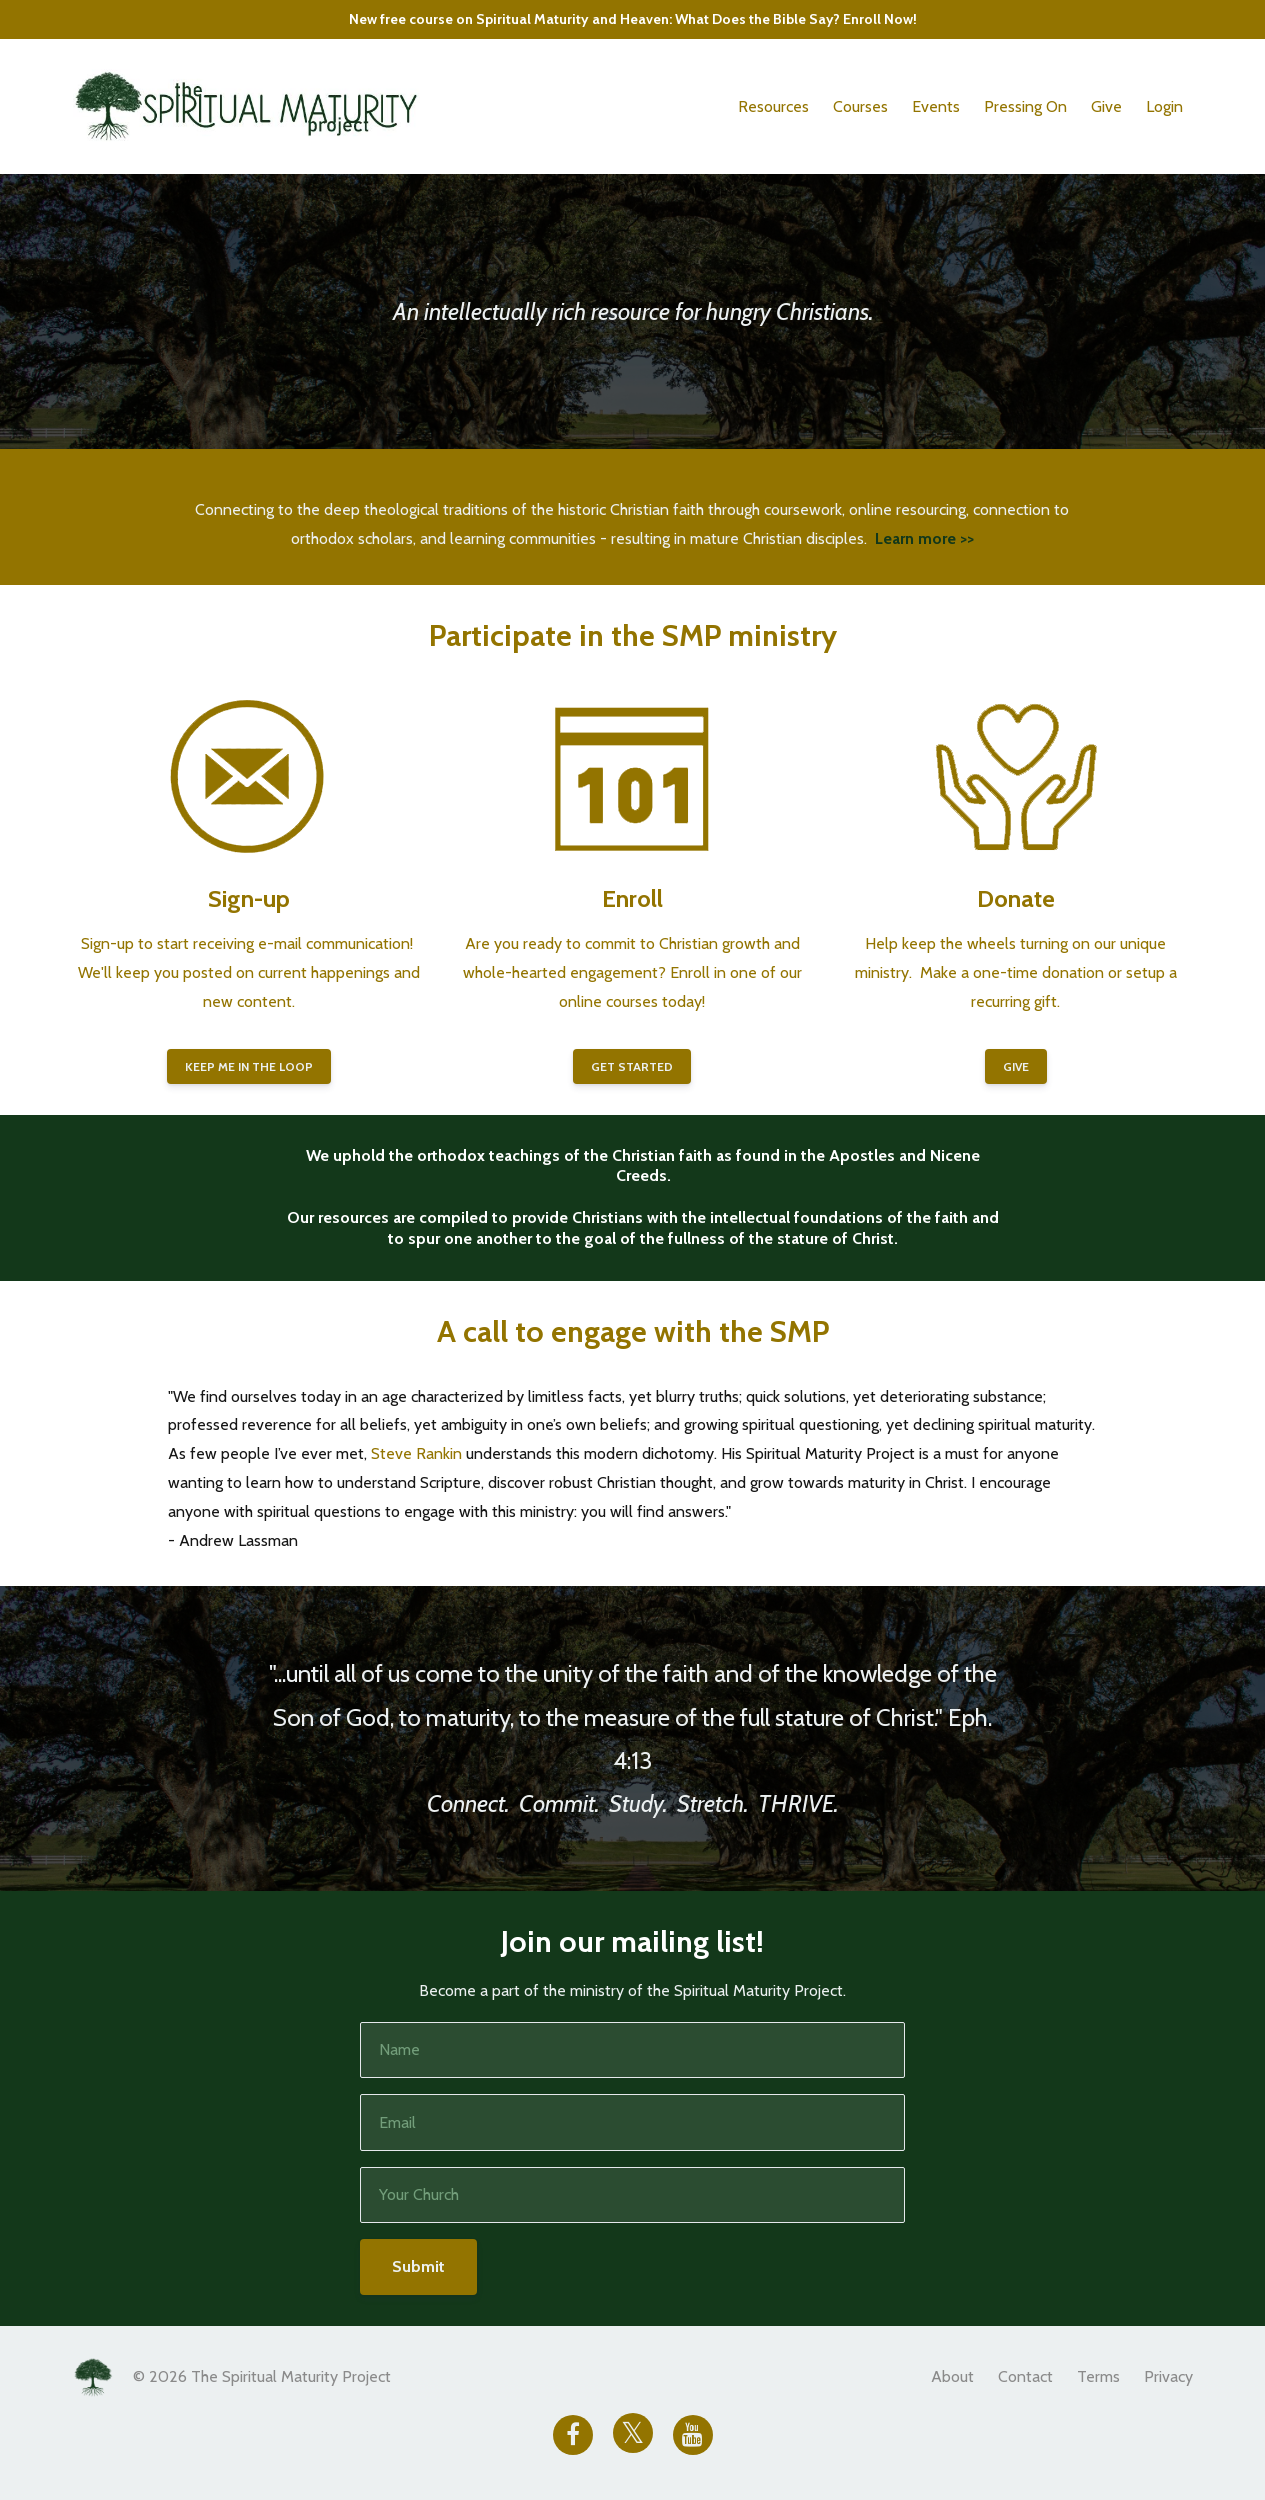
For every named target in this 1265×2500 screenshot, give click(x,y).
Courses (860, 106)
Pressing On (1025, 106)
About (952, 2376)
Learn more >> (924, 538)
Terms (1098, 2376)
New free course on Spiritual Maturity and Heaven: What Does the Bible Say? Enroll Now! (633, 19)
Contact (1025, 2376)
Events (936, 106)
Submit (418, 2266)
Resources (773, 106)
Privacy (1168, 2376)
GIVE (1016, 1066)
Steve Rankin (416, 1453)
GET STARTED (632, 1066)
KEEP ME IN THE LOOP (249, 1066)
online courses (608, 1001)
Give (1106, 106)
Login (1164, 106)
